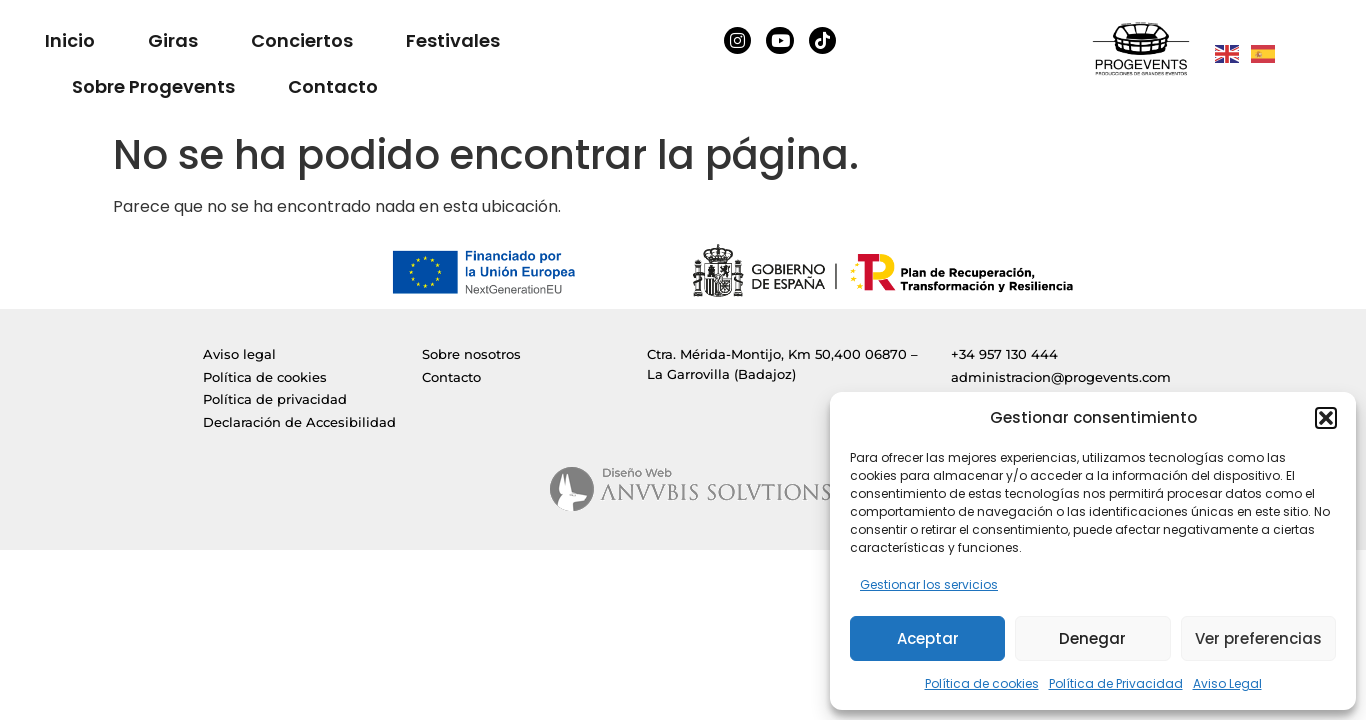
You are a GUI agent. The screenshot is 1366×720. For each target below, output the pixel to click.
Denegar (1092, 638)
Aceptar (928, 638)
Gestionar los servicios (929, 584)
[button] (1326, 418)
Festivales (453, 40)
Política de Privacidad (1116, 683)
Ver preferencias (1258, 638)
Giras (173, 40)
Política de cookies (982, 683)
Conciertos (302, 40)
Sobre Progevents (153, 86)
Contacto (333, 86)
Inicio (70, 40)
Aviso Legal (1227, 683)
